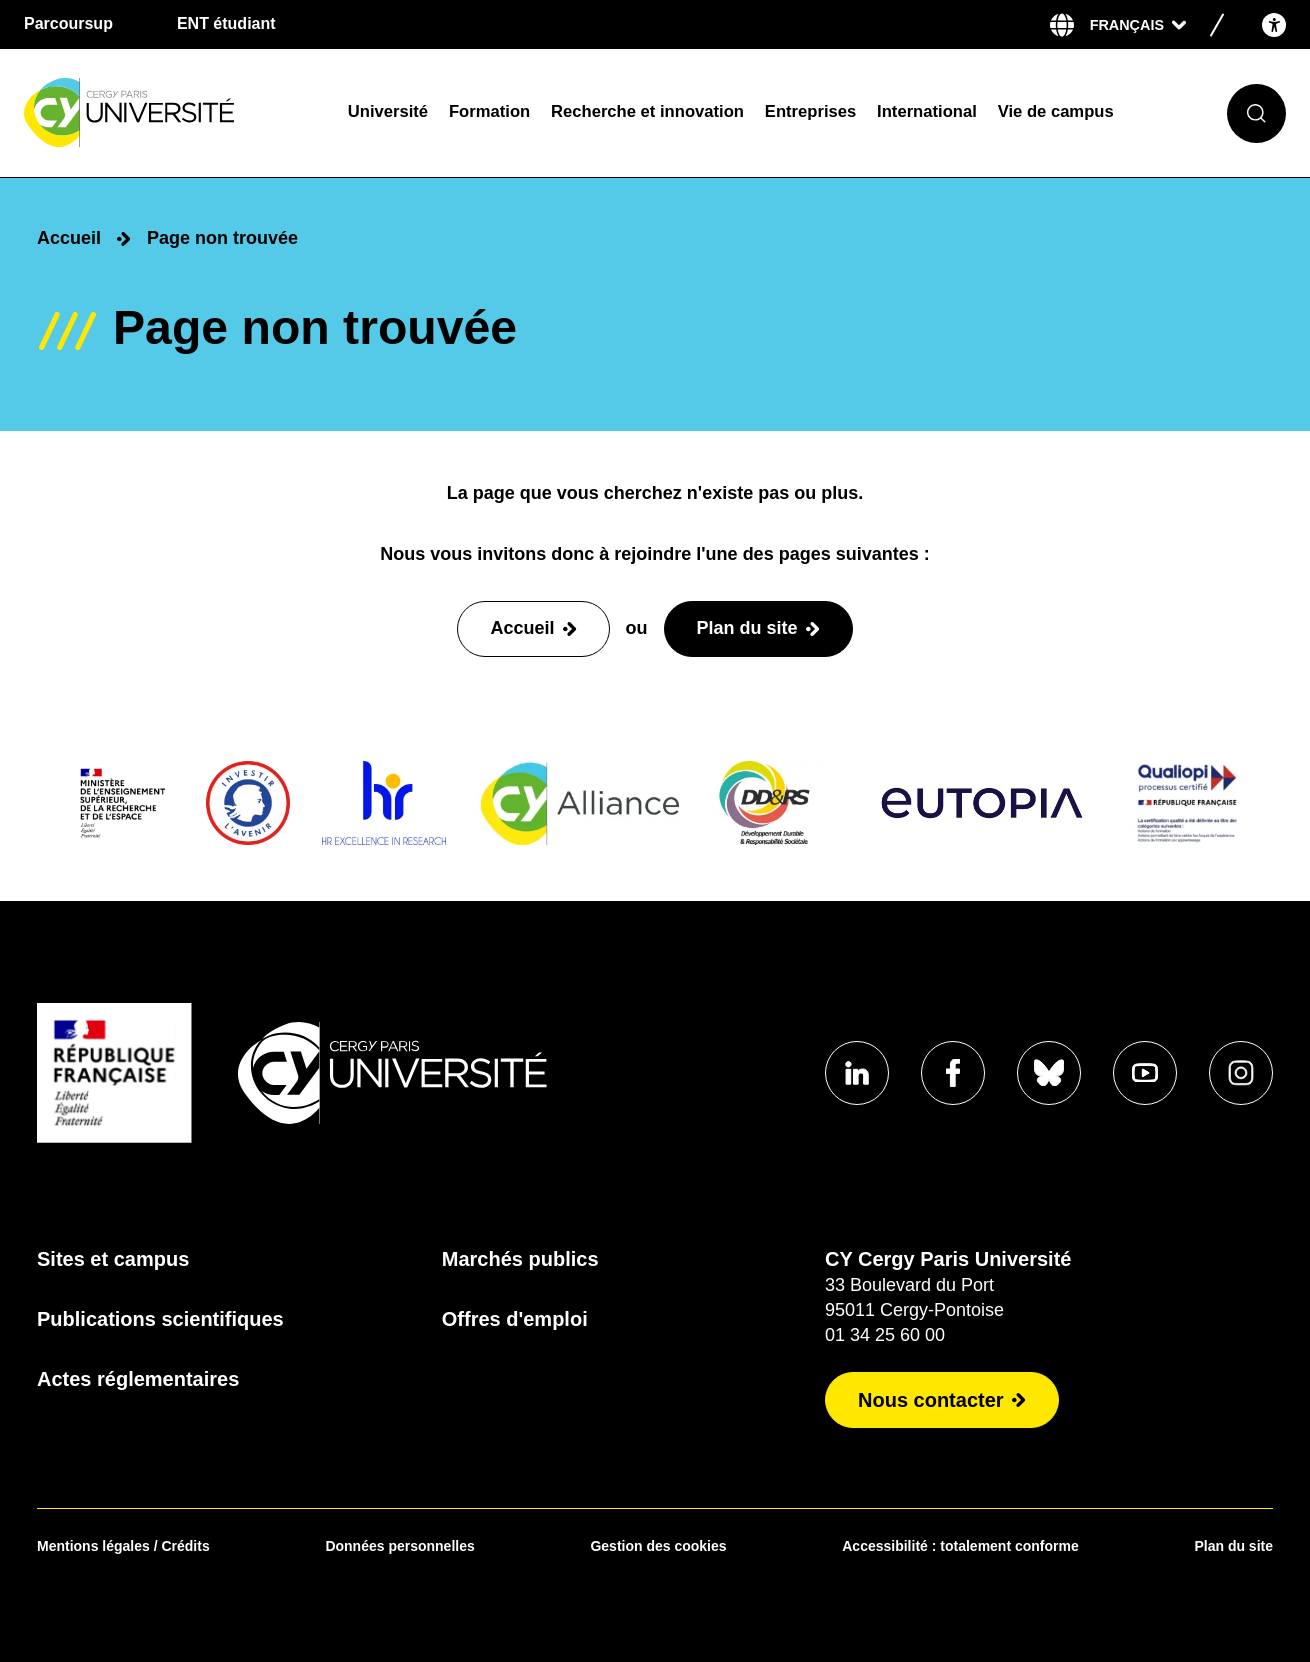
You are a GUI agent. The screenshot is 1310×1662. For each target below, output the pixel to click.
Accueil (69, 238)
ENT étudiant (226, 23)
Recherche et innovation (647, 111)
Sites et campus (113, 1259)
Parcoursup (68, 23)
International (927, 111)
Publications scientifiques (160, 1319)
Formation (489, 111)
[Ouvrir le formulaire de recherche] (1256, 113)
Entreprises (810, 111)
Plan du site (1233, 1546)
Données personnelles (399, 1546)
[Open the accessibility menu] (1274, 24)
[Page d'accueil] (172, 113)
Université (388, 111)
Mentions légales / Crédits (123, 1546)
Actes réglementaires (138, 1379)
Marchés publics (520, 1259)
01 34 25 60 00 (885, 1335)
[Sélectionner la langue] (1138, 25)
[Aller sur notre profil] (857, 1073)
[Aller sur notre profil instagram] (1241, 1073)
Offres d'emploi (515, 1319)
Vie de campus (1056, 111)
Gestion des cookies (658, 1546)
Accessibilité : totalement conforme (960, 1546)
